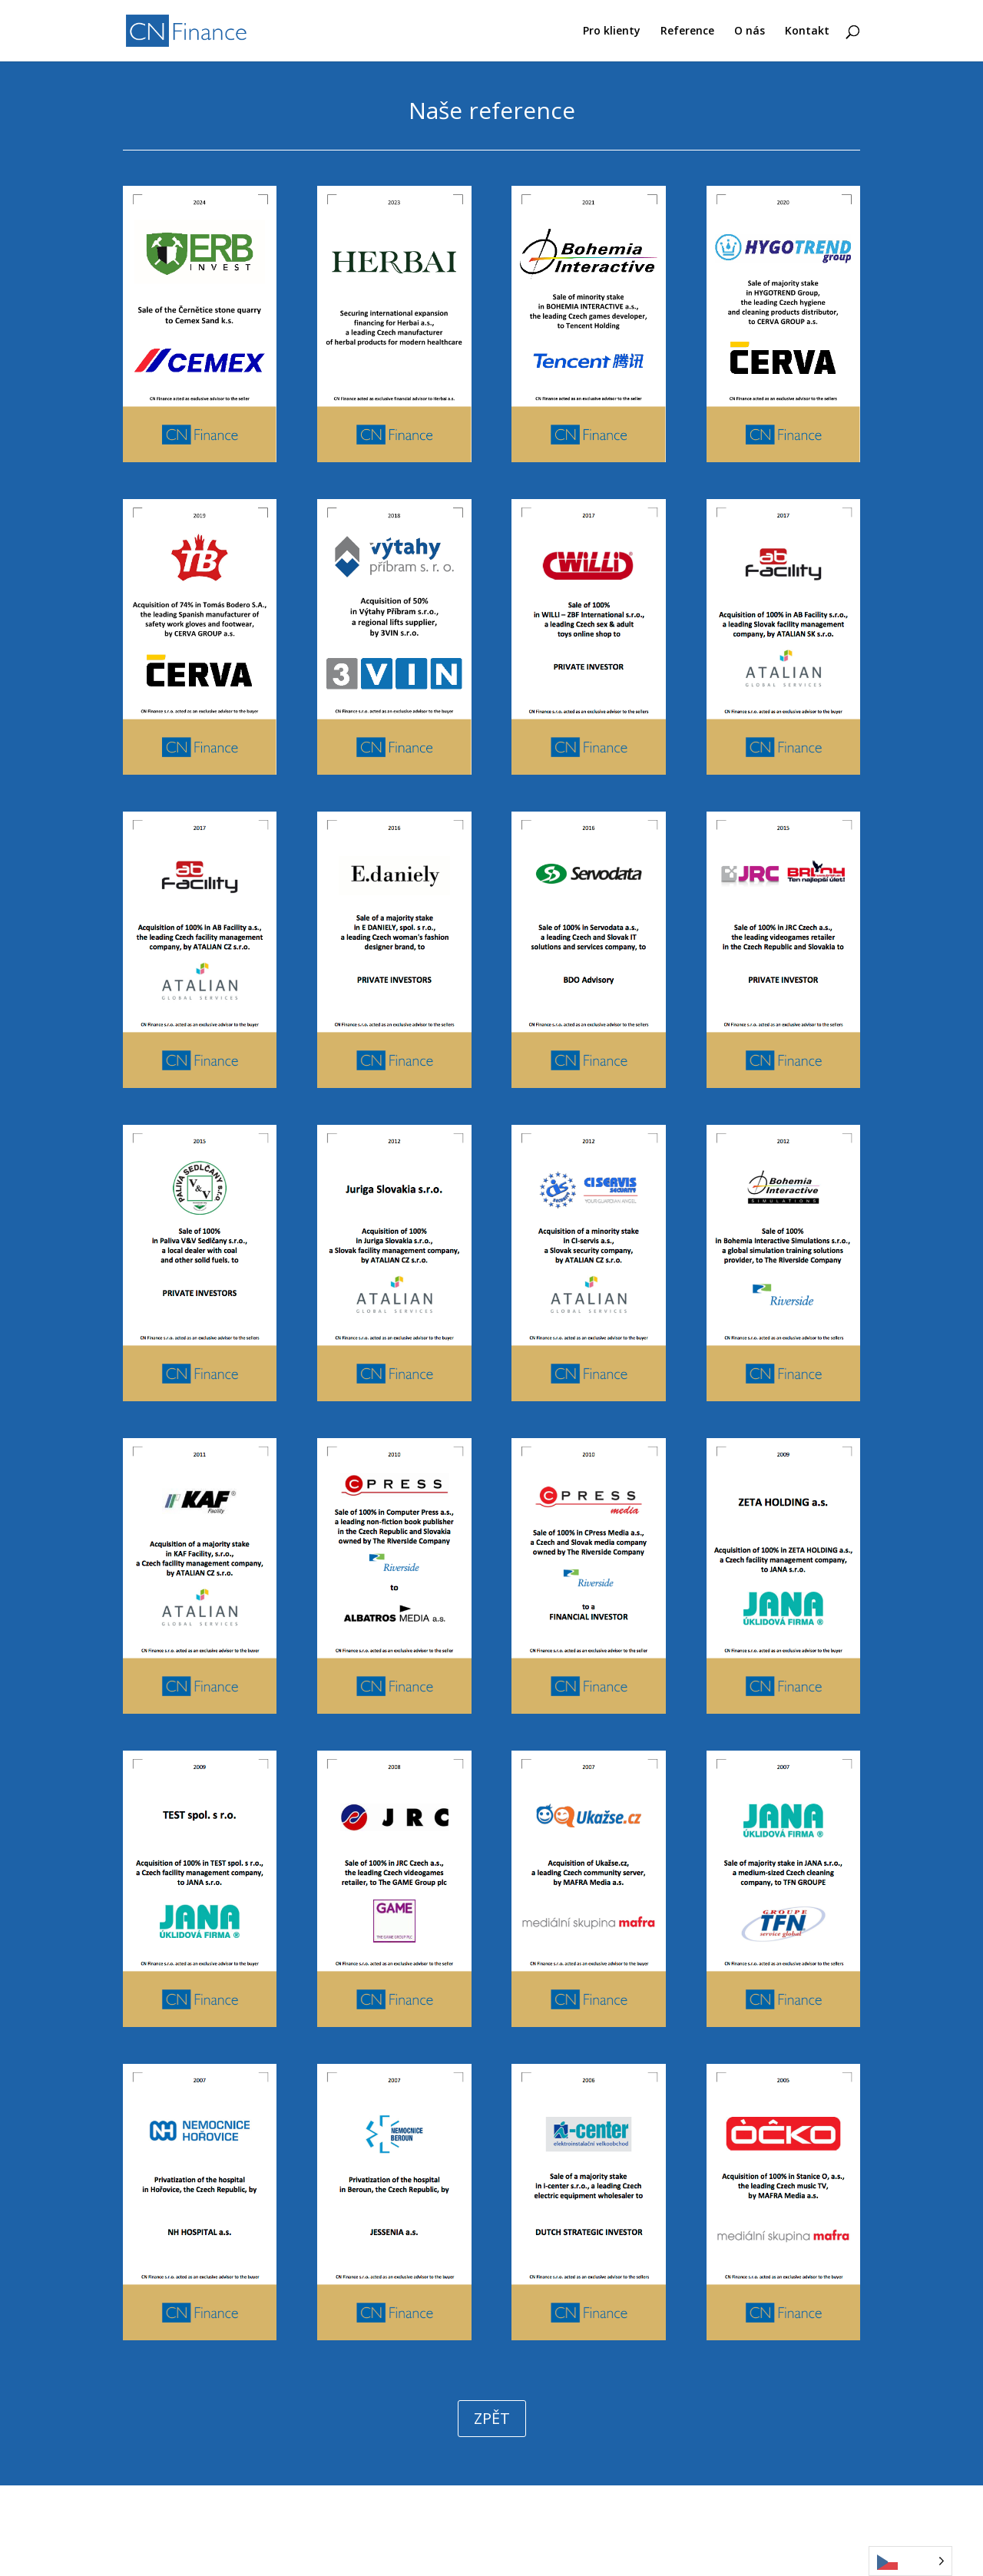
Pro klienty (611, 31)
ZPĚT (492, 2418)
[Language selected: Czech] (910, 2561)
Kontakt (807, 31)
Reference (687, 31)
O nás (749, 31)
